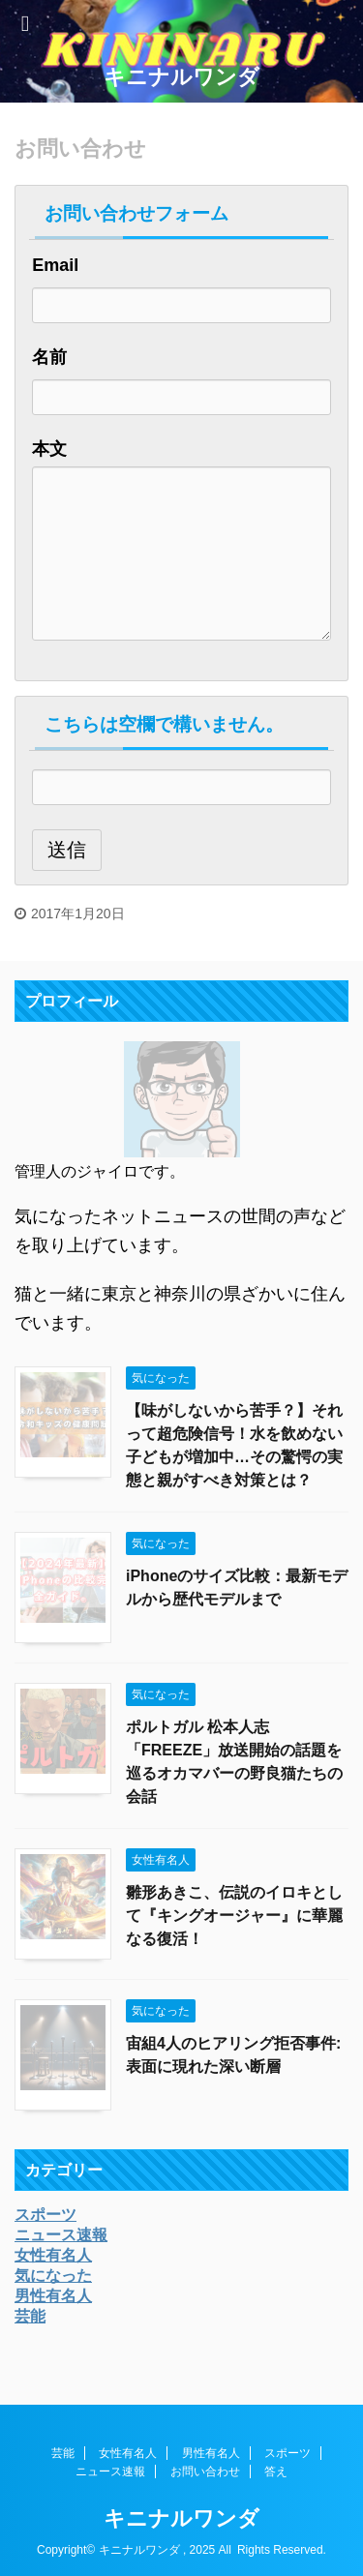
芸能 (63, 2453)
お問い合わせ (205, 2471)
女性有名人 (128, 2453)
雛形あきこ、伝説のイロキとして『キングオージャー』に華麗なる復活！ (234, 1915)
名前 (49, 357)
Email (55, 265)
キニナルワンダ (181, 77)
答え (275, 2471)
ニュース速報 (110, 2471)
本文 (49, 449)
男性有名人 (211, 2453)
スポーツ (287, 2453)
